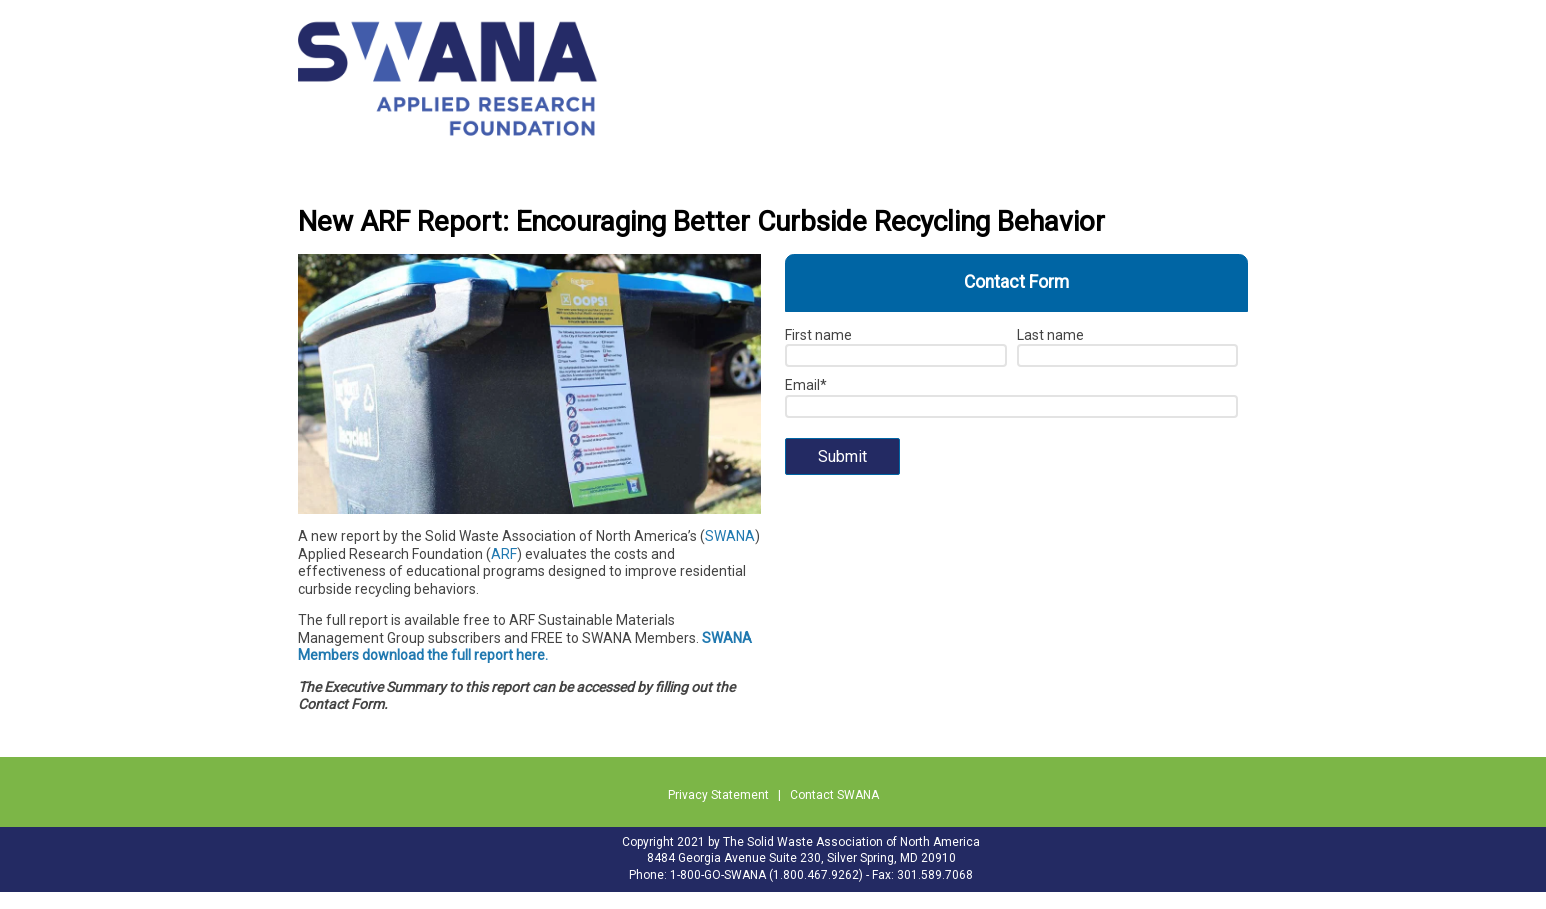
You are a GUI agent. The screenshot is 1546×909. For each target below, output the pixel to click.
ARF (504, 554)
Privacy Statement (718, 795)
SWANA (730, 536)
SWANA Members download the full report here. (525, 647)
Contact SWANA (834, 795)
